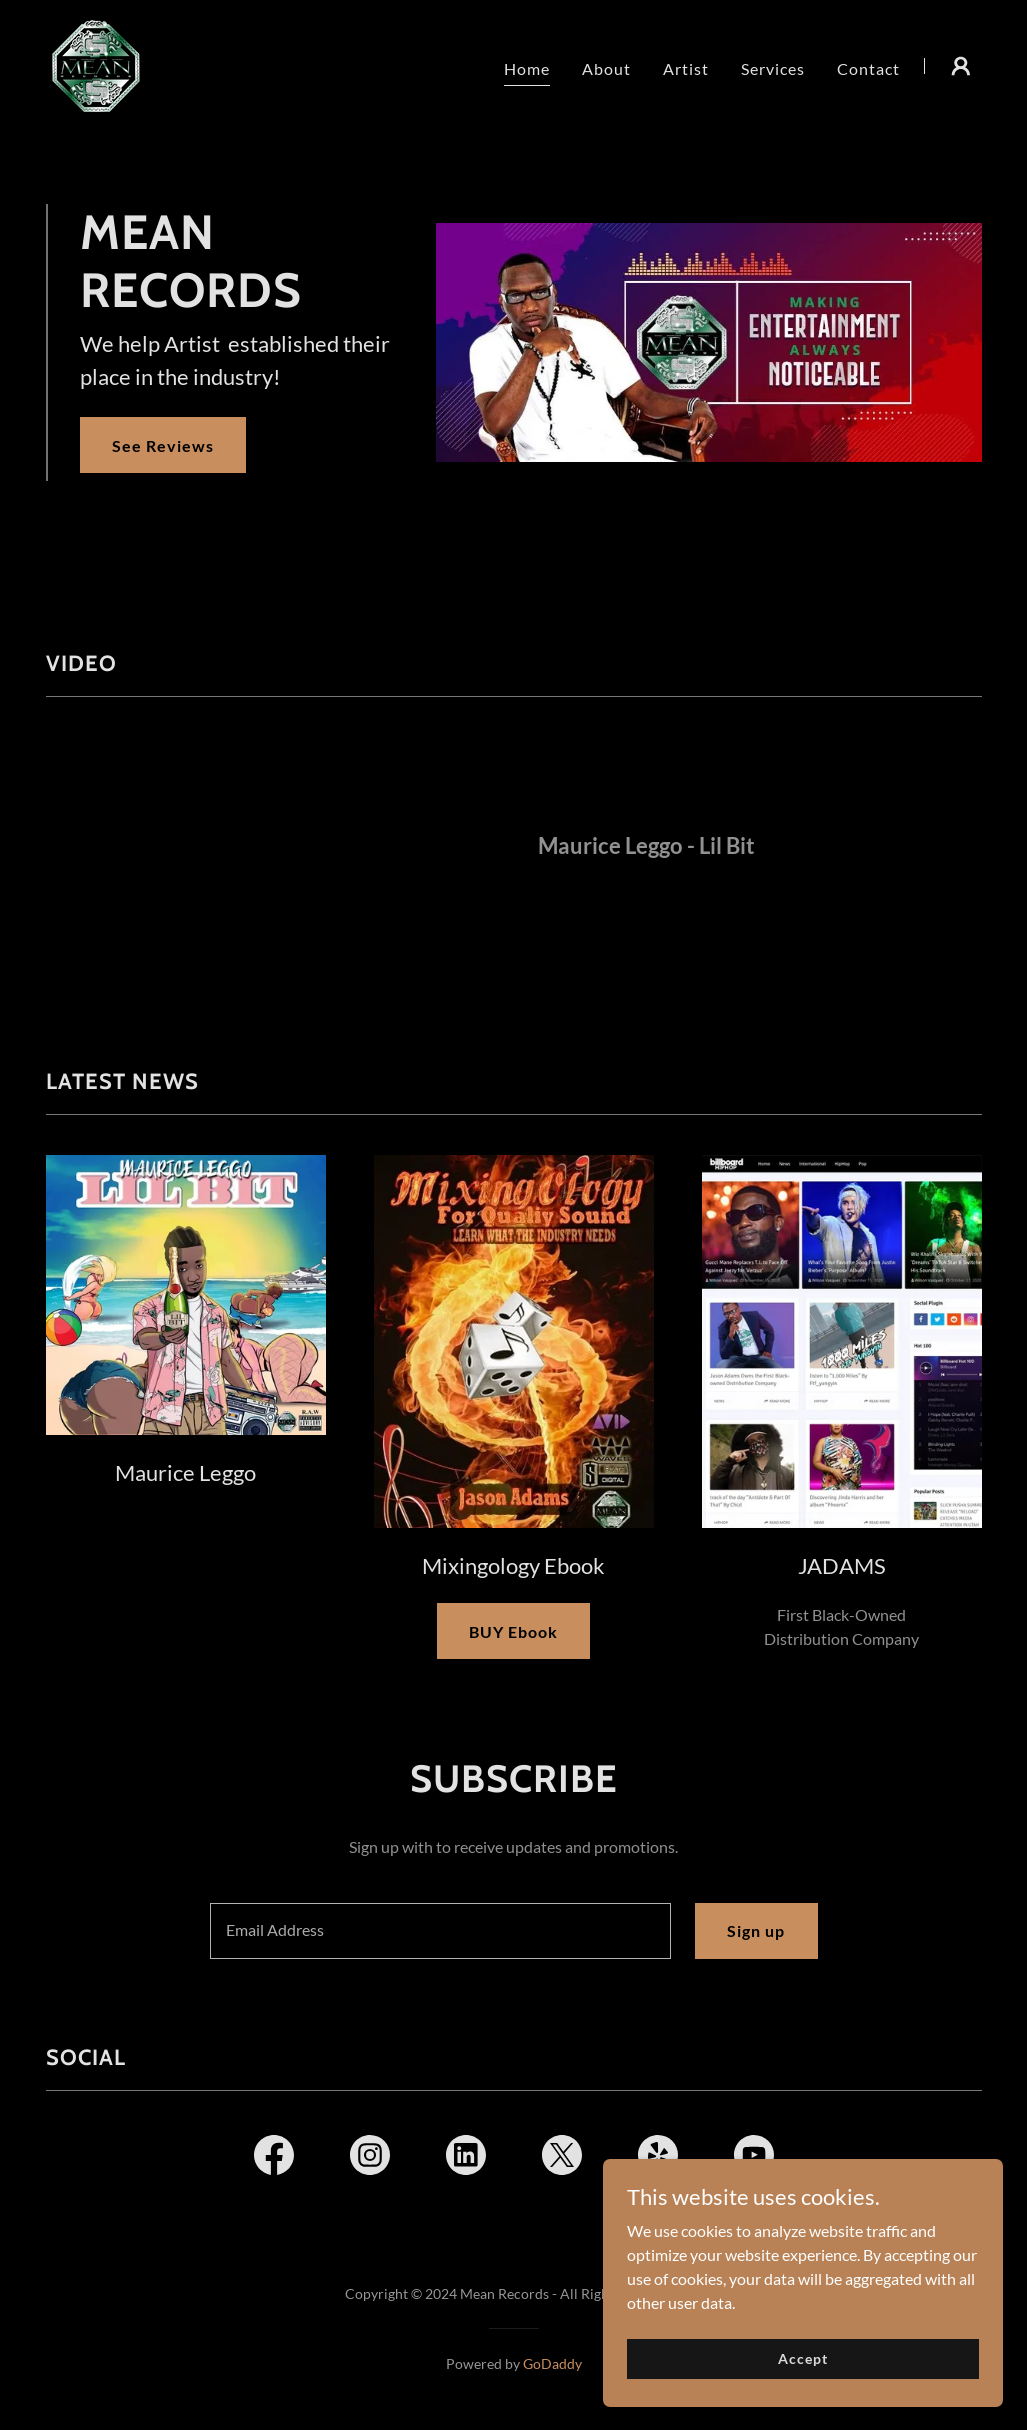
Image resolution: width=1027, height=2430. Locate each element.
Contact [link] (868, 68)
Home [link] (527, 68)
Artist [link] (686, 68)
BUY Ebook (513, 1631)
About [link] (606, 68)
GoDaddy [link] (552, 2363)
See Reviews (163, 445)
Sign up (756, 1930)
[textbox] (441, 1931)
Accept (802, 2358)
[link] (96, 63)
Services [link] (773, 68)
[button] (961, 66)
